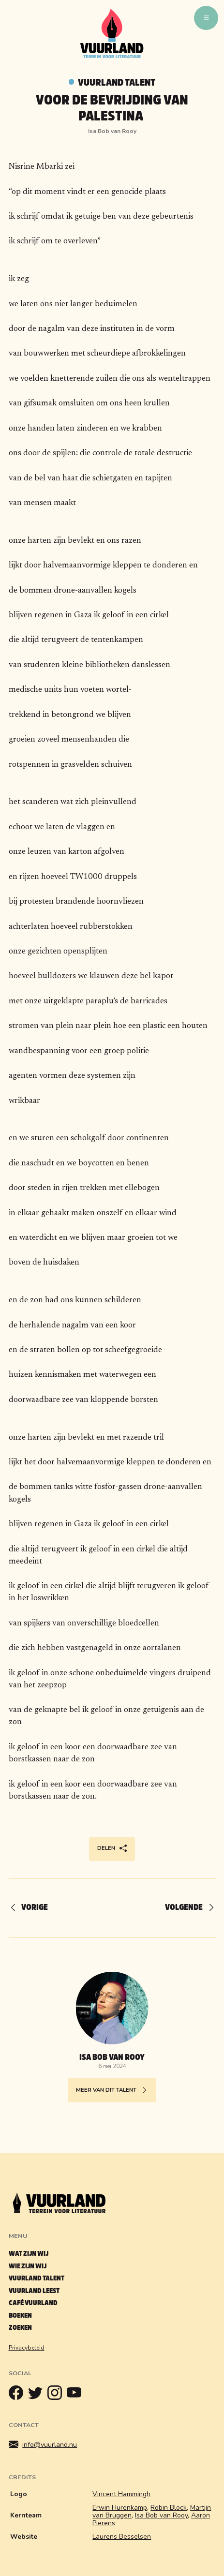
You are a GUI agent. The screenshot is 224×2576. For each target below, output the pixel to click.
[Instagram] (57, 2395)
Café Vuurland (33, 2303)
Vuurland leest (34, 2290)
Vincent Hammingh (121, 2494)
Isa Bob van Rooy (161, 2515)
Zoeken (20, 2327)
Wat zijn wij (28, 2253)
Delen (112, 1849)
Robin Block (168, 2507)
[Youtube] (76, 2395)
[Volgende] (185, 1908)
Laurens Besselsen (121, 2536)
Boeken (20, 2315)
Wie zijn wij (27, 2266)
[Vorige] (33, 1908)
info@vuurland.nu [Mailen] (43, 2445)
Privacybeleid (27, 2348)
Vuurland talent (116, 82)
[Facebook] (18, 2395)
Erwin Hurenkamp (119, 2507)
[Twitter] (37, 2395)
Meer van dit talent (112, 2090)
